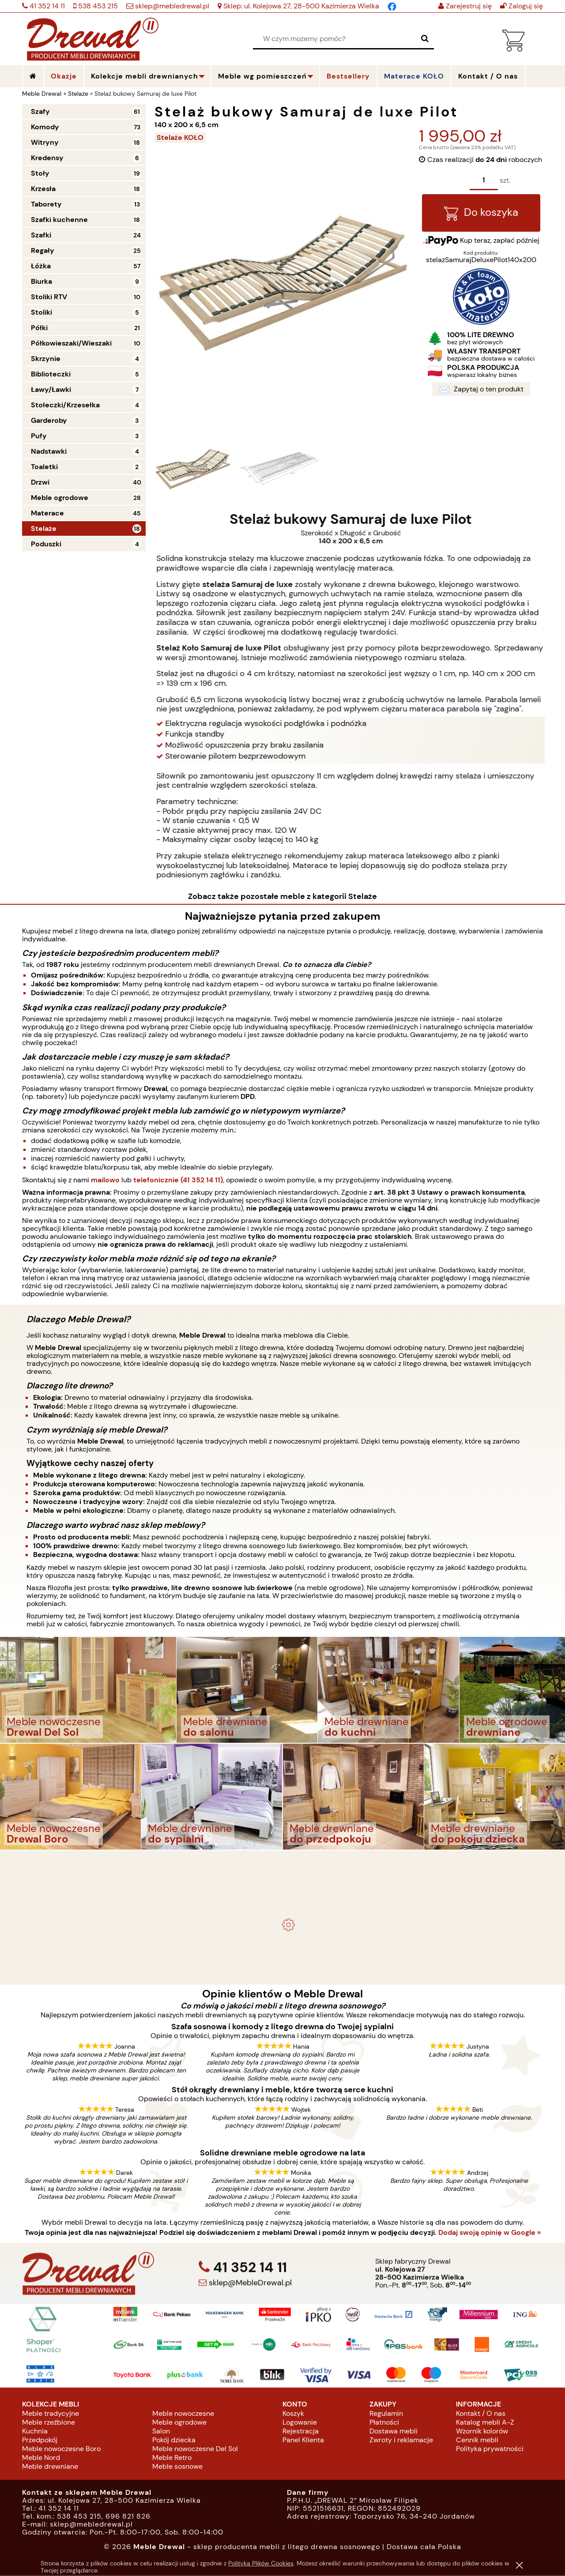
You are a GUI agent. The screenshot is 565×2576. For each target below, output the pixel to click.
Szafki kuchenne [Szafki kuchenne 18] (59, 219)
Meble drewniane (50, 2466)
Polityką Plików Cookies (261, 2563)
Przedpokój (39, 2440)
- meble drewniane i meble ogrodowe (282, 1865)
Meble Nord (41, 2458)
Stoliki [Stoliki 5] (41, 312)
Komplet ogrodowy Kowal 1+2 (282, 1887)
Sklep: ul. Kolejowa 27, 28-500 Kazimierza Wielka (300, 6)
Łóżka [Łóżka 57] (41, 266)
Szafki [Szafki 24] (41, 235)
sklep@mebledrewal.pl (171, 6)
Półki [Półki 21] (39, 327)
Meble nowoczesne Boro (61, 2449)
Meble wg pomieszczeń (262, 76)
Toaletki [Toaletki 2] (44, 466)
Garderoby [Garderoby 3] (49, 420)
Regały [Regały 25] (42, 250)
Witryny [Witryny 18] (45, 142)
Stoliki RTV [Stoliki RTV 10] (49, 296)
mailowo (105, 1180)
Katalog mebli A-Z (485, 2422)
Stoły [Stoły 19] (40, 173)
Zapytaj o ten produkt (481, 391)
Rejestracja (300, 2431)
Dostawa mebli (393, 2431)
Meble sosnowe (177, 2466)
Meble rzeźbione (48, 2422)
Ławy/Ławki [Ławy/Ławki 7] (51, 389)
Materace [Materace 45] (47, 513)
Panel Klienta (303, 2440)
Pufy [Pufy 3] (39, 435)
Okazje (64, 76)
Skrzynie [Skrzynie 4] (45, 358)
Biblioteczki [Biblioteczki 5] (51, 374)
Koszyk (293, 2413)
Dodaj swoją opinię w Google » (489, 2233)
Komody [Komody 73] (45, 127)
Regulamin (386, 2413)
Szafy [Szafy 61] (40, 111)
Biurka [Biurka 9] (41, 281)
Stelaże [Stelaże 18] (43, 528)
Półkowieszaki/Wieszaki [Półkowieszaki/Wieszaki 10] (71, 343)
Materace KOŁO (414, 76)
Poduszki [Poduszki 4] (46, 544)
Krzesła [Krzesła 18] (43, 188)
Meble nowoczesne (183, 2413)
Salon (161, 2431)
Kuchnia (35, 2431)
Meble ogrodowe (179, 2422)
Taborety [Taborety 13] (46, 204)
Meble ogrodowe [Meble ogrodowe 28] (59, 497)
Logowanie (299, 2422)
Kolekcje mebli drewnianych (144, 76)
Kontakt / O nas (480, 2413)
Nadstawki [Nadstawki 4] (49, 451)
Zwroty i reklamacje (401, 2440)
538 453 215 (97, 6)
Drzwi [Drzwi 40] (40, 482)
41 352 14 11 (46, 6)
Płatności (384, 2422)
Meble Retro (172, 2458)
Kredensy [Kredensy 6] (47, 157)
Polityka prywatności (490, 2449)
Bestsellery (348, 76)
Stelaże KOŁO (180, 137)
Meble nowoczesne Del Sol (195, 2449)
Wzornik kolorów (482, 2431)
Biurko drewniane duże (282, 1967)
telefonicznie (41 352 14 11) (178, 1180)
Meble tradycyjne (50, 2413)
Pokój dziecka (174, 2440)
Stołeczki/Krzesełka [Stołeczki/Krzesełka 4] (65, 405)
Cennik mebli (477, 2440)
